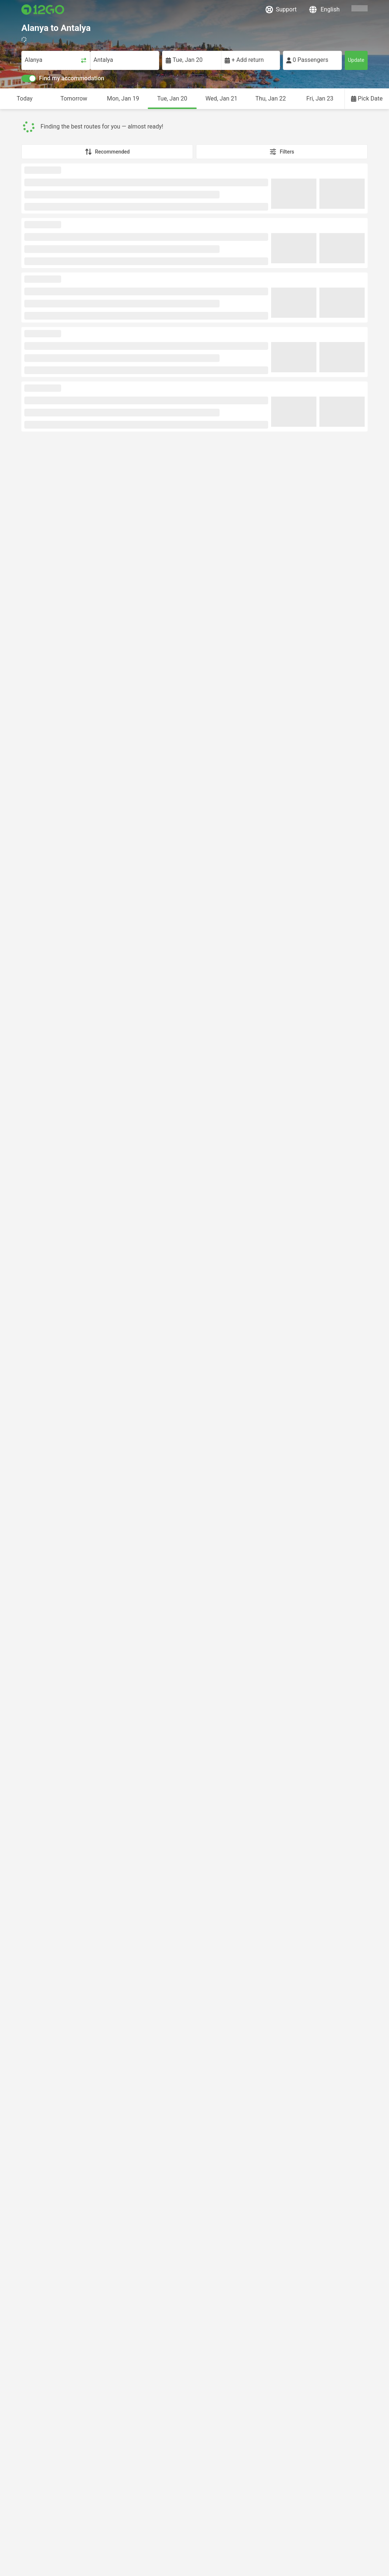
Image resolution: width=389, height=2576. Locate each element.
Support (281, 9)
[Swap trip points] (83, 60)
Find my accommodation (62, 78)
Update (356, 60)
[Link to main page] (42, 9)
